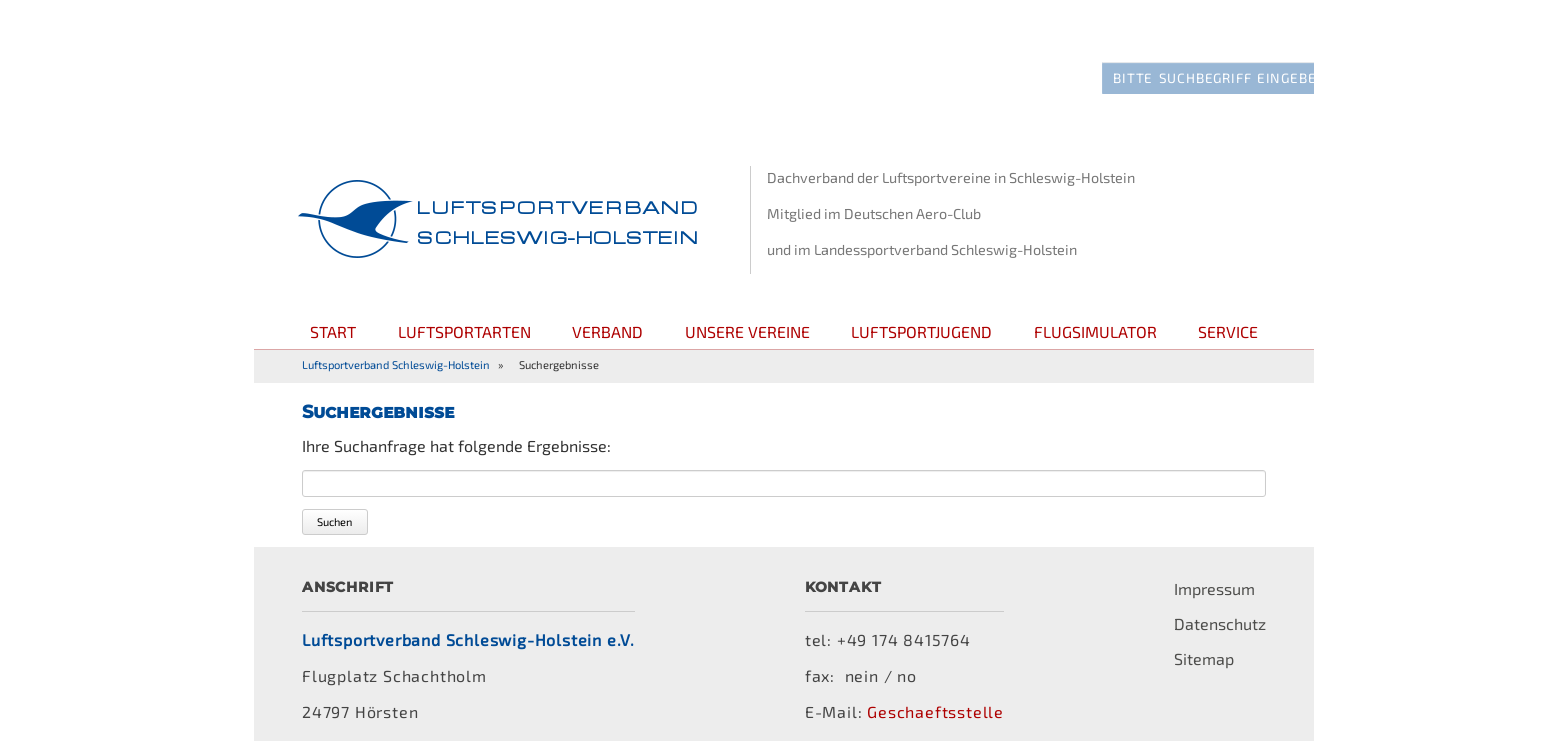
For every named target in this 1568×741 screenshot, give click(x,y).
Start (333, 304)
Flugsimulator (1095, 304)
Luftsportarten (464, 304)
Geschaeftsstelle (935, 684)
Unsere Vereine (747, 304)
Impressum (1214, 561)
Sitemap (1204, 631)
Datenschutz (1220, 596)
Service (1228, 304)
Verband (607, 304)
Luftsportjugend (921, 304)
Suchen (334, 494)
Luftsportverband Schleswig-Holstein (396, 337)
